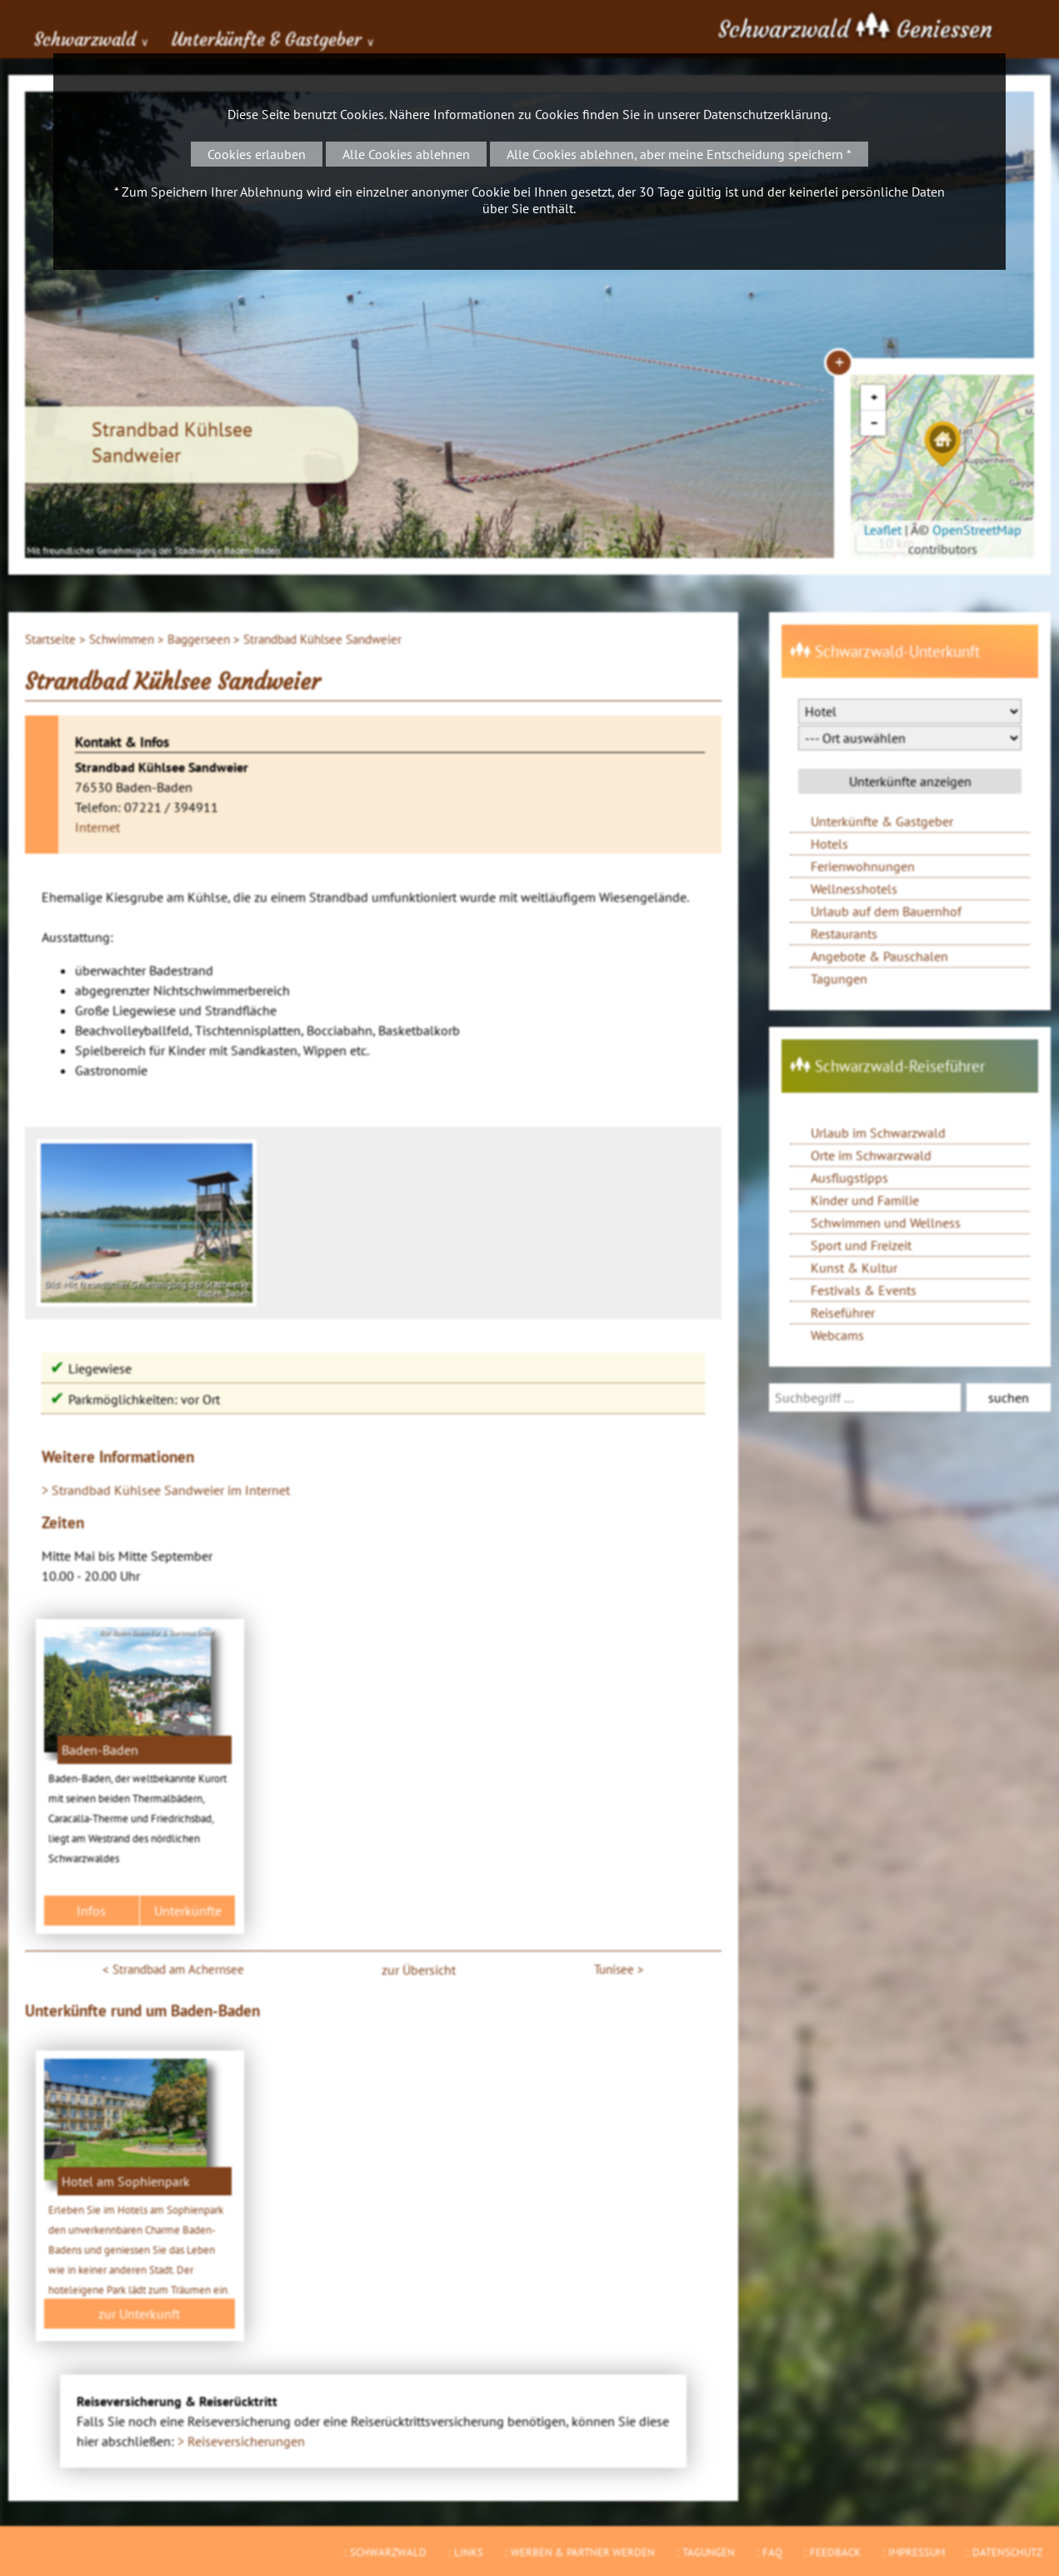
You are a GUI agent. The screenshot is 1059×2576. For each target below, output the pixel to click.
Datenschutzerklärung (765, 114)
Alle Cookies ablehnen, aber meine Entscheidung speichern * (679, 154)
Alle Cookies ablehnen (406, 154)
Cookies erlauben (256, 154)
